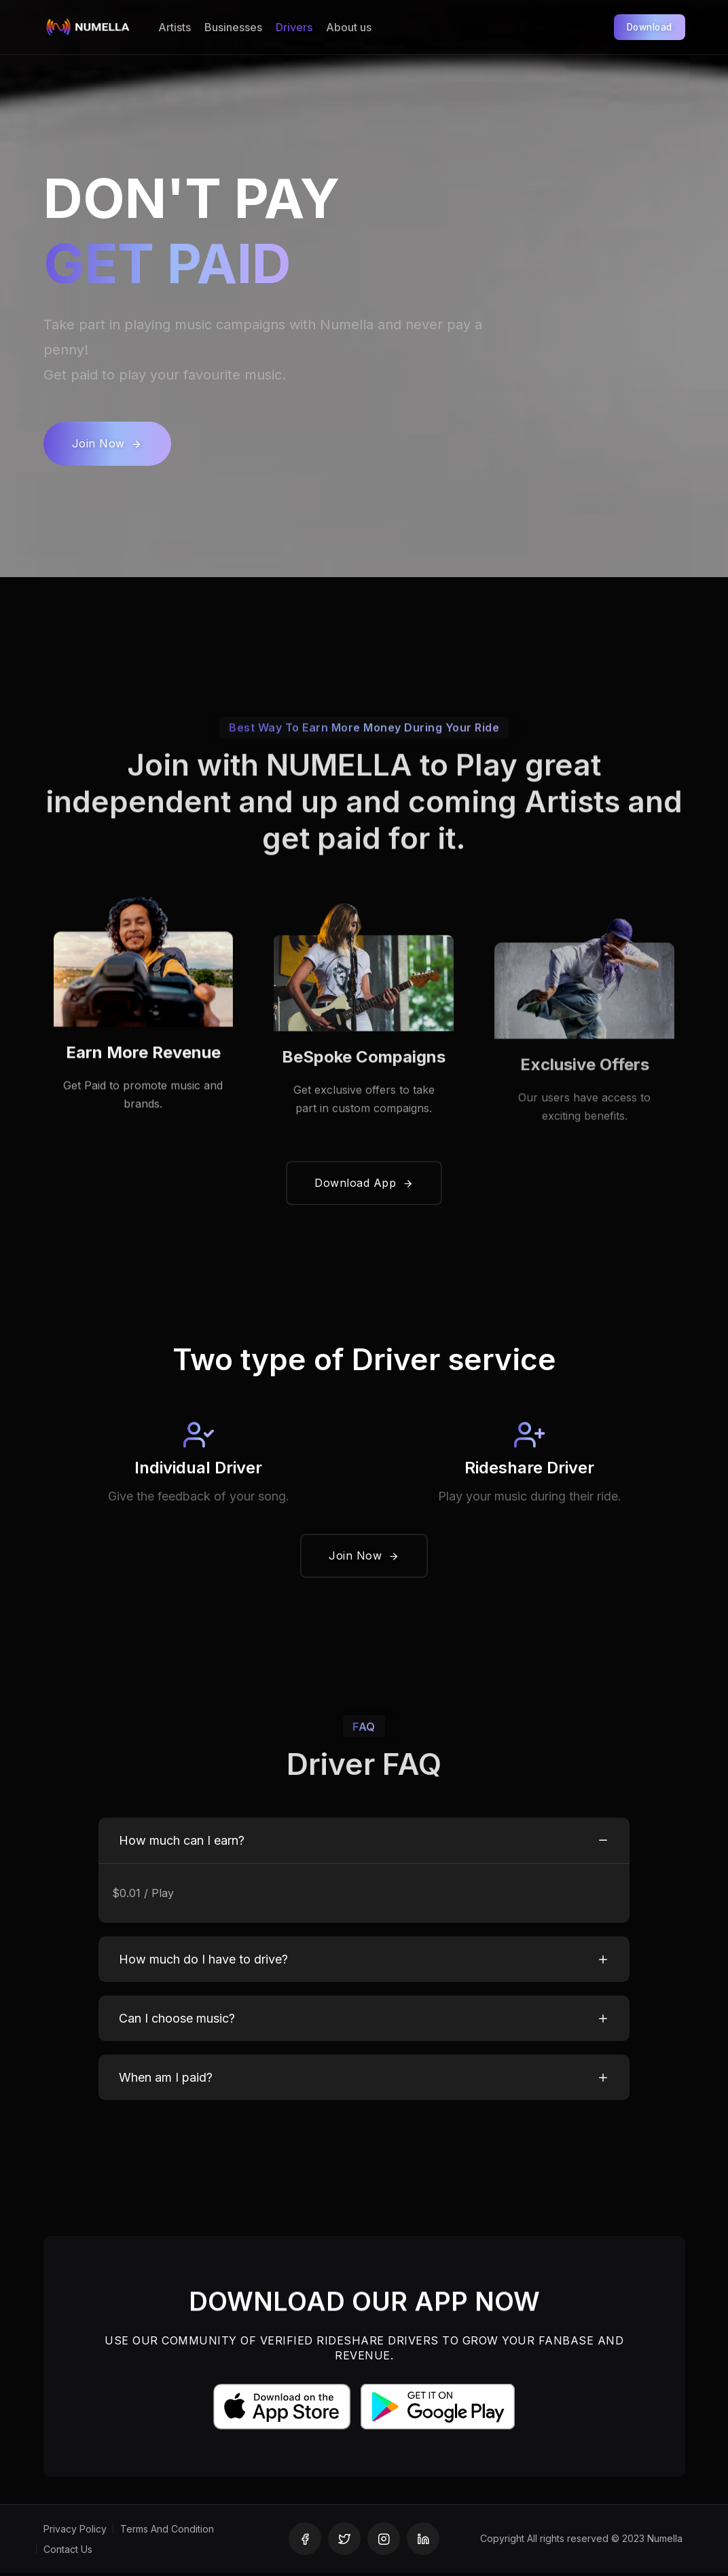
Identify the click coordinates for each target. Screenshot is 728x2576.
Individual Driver (198, 1470)
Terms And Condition (167, 2532)
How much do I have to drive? (203, 1962)
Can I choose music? (177, 2021)
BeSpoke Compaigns (363, 1102)
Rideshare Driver (529, 1470)
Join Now (107, 443)
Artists (174, 27)
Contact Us (67, 2552)
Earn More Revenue (143, 1091)
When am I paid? (166, 2081)
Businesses (233, 27)
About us (348, 27)
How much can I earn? (181, 1843)
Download (644, 27)
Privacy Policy (75, 2532)
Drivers (294, 27)
